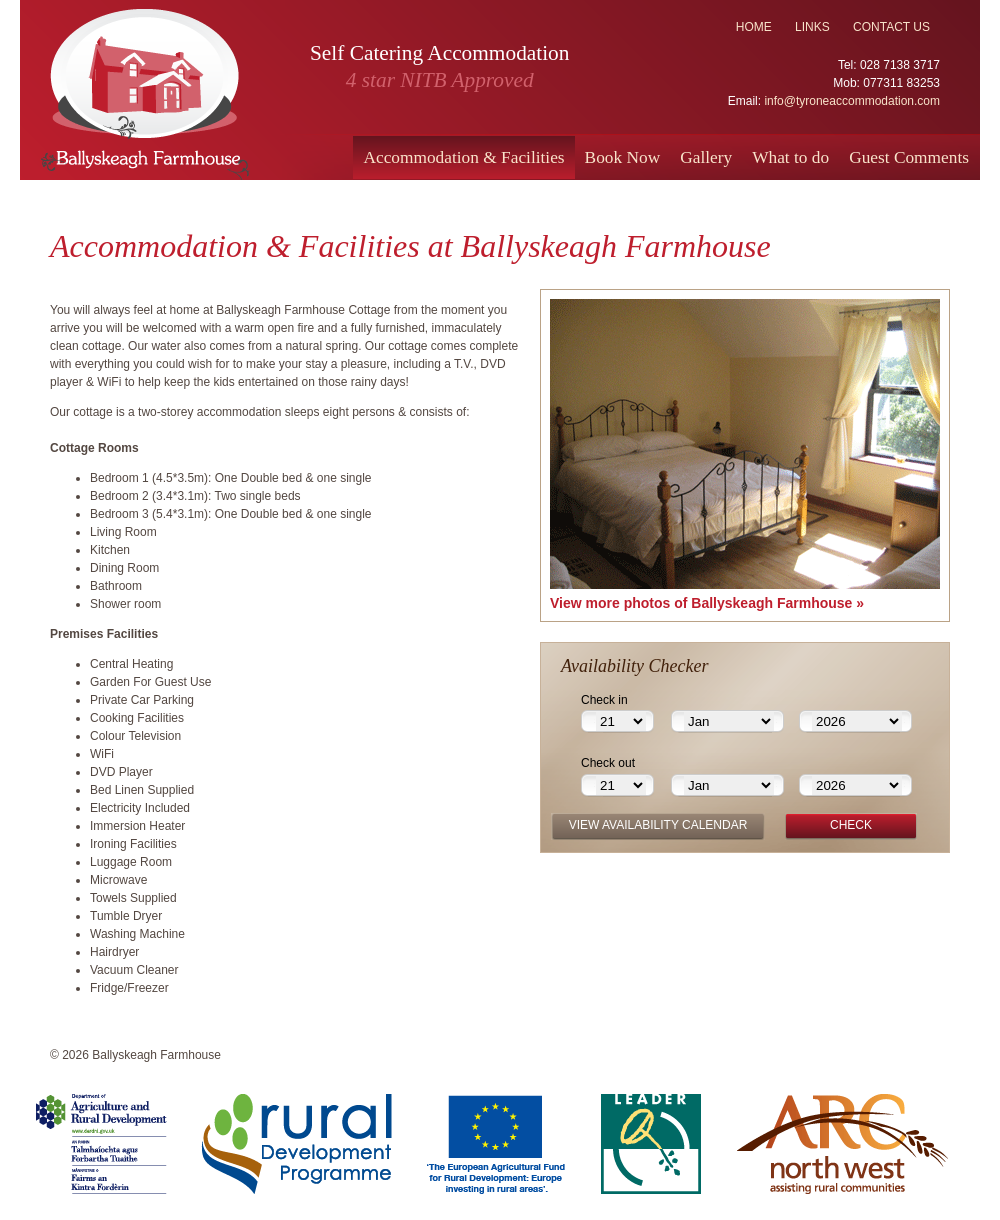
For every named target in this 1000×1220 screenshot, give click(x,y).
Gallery (706, 157)
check (851, 825)
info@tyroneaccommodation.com (852, 101)
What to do (790, 157)
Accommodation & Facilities (463, 157)
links (812, 27)
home (754, 27)
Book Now (623, 157)
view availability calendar (658, 825)
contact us (891, 27)
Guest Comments (909, 157)
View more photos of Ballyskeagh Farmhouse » (707, 603)
